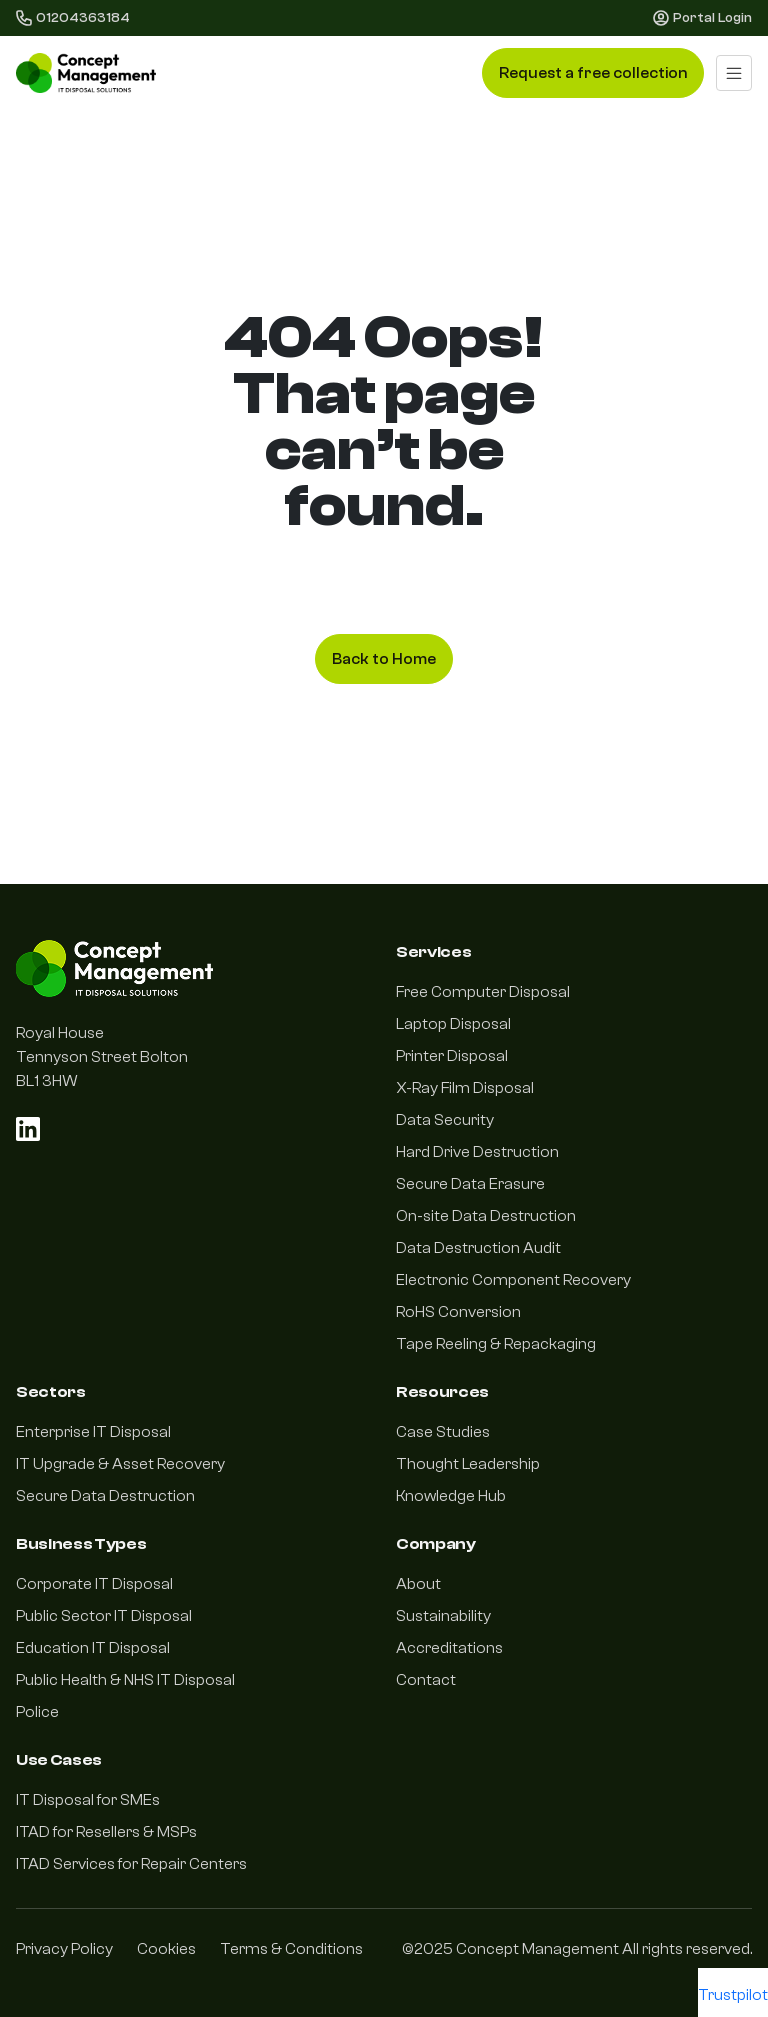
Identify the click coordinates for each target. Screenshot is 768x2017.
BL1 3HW (47, 1081)
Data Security (445, 1120)
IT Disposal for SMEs (88, 1800)
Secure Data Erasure (470, 1184)
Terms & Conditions (291, 1949)
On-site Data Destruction (486, 1216)
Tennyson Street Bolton (102, 1057)
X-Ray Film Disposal (465, 1088)
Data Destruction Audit (478, 1248)
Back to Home (384, 659)
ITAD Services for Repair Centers (131, 1864)
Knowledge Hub (451, 1496)
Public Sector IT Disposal (104, 1616)
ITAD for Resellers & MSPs (106, 1832)
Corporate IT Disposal (94, 1584)
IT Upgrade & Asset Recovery (120, 1464)
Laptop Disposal (453, 1024)
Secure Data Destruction (105, 1496)
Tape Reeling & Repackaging (496, 1344)
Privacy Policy (64, 1949)
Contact (426, 1680)
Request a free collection (593, 73)
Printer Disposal (452, 1056)
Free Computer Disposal (483, 992)
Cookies (166, 1949)
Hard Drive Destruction (477, 1152)
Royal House (60, 1033)
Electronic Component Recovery (513, 1280)
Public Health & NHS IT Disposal (125, 1680)
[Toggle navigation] (734, 73)
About (418, 1584)
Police (37, 1712)
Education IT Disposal (93, 1648)
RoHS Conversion (458, 1312)
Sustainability (443, 1616)
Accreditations (449, 1648)
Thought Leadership (468, 1464)
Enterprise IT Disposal (93, 1432)
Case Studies (443, 1432)
